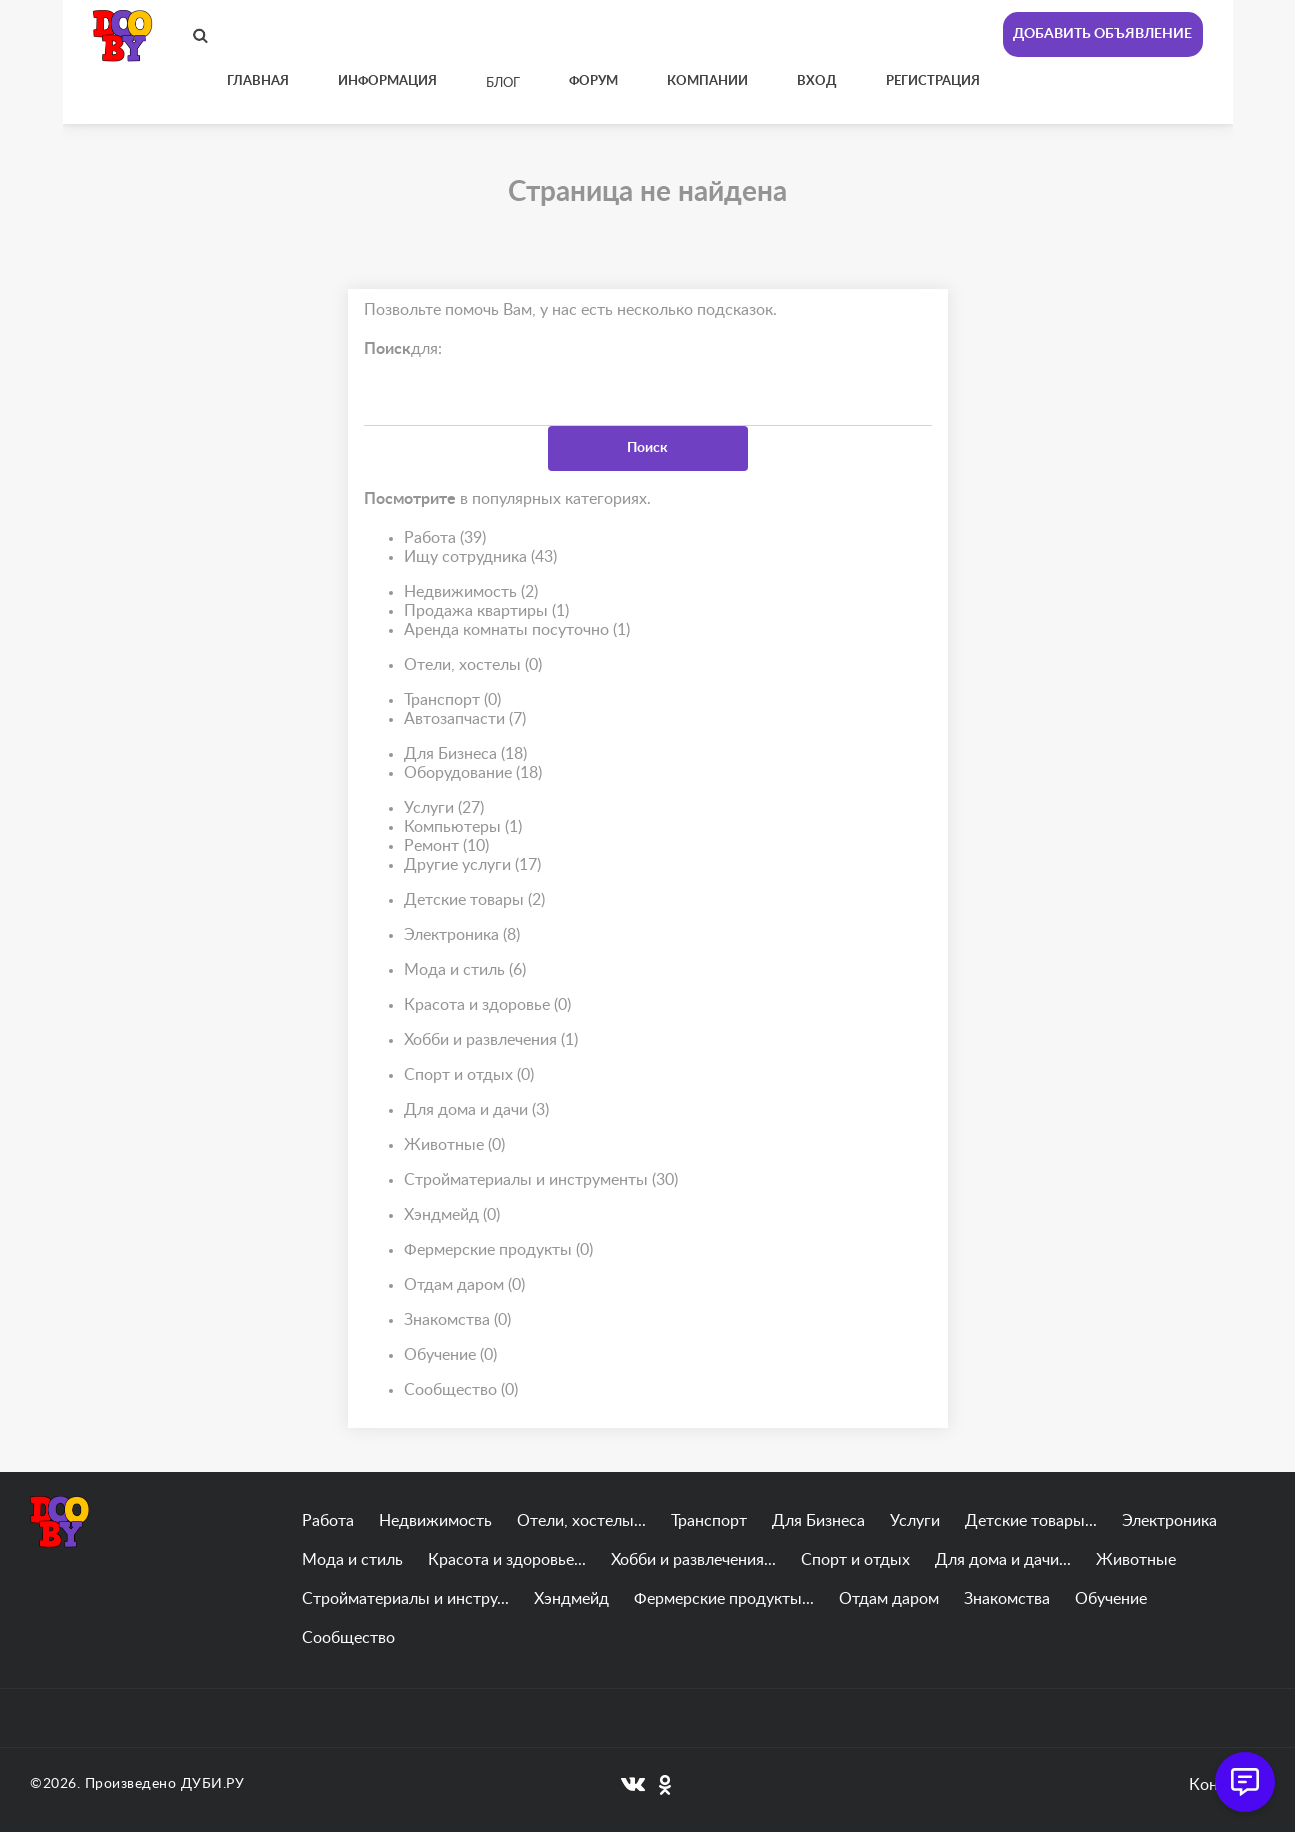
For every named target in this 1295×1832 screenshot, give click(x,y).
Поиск (647, 448)
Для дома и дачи (476, 1110)
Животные (454, 1145)
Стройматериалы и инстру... (405, 1599)
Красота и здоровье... (507, 1560)
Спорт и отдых (469, 1075)
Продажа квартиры (486, 611)
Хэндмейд (452, 1215)
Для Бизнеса (465, 754)
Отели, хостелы (473, 665)
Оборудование (473, 773)
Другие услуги (472, 865)
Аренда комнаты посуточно (517, 630)
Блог (503, 83)
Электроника (462, 935)
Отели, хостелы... (581, 1521)
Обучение (450, 1355)
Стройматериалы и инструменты (541, 1180)
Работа (445, 538)
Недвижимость (471, 592)
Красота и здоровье (487, 1005)
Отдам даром (464, 1285)
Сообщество (461, 1390)
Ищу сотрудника (480, 557)
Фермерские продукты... (724, 1599)
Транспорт (452, 700)
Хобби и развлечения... (693, 1560)
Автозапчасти (465, 719)
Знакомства (457, 1320)
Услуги (444, 808)
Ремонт (446, 846)
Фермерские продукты (498, 1250)
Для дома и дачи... (1003, 1560)
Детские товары (474, 900)
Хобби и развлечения (491, 1040)
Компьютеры (463, 827)
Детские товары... (1031, 1521)
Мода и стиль (465, 970)
